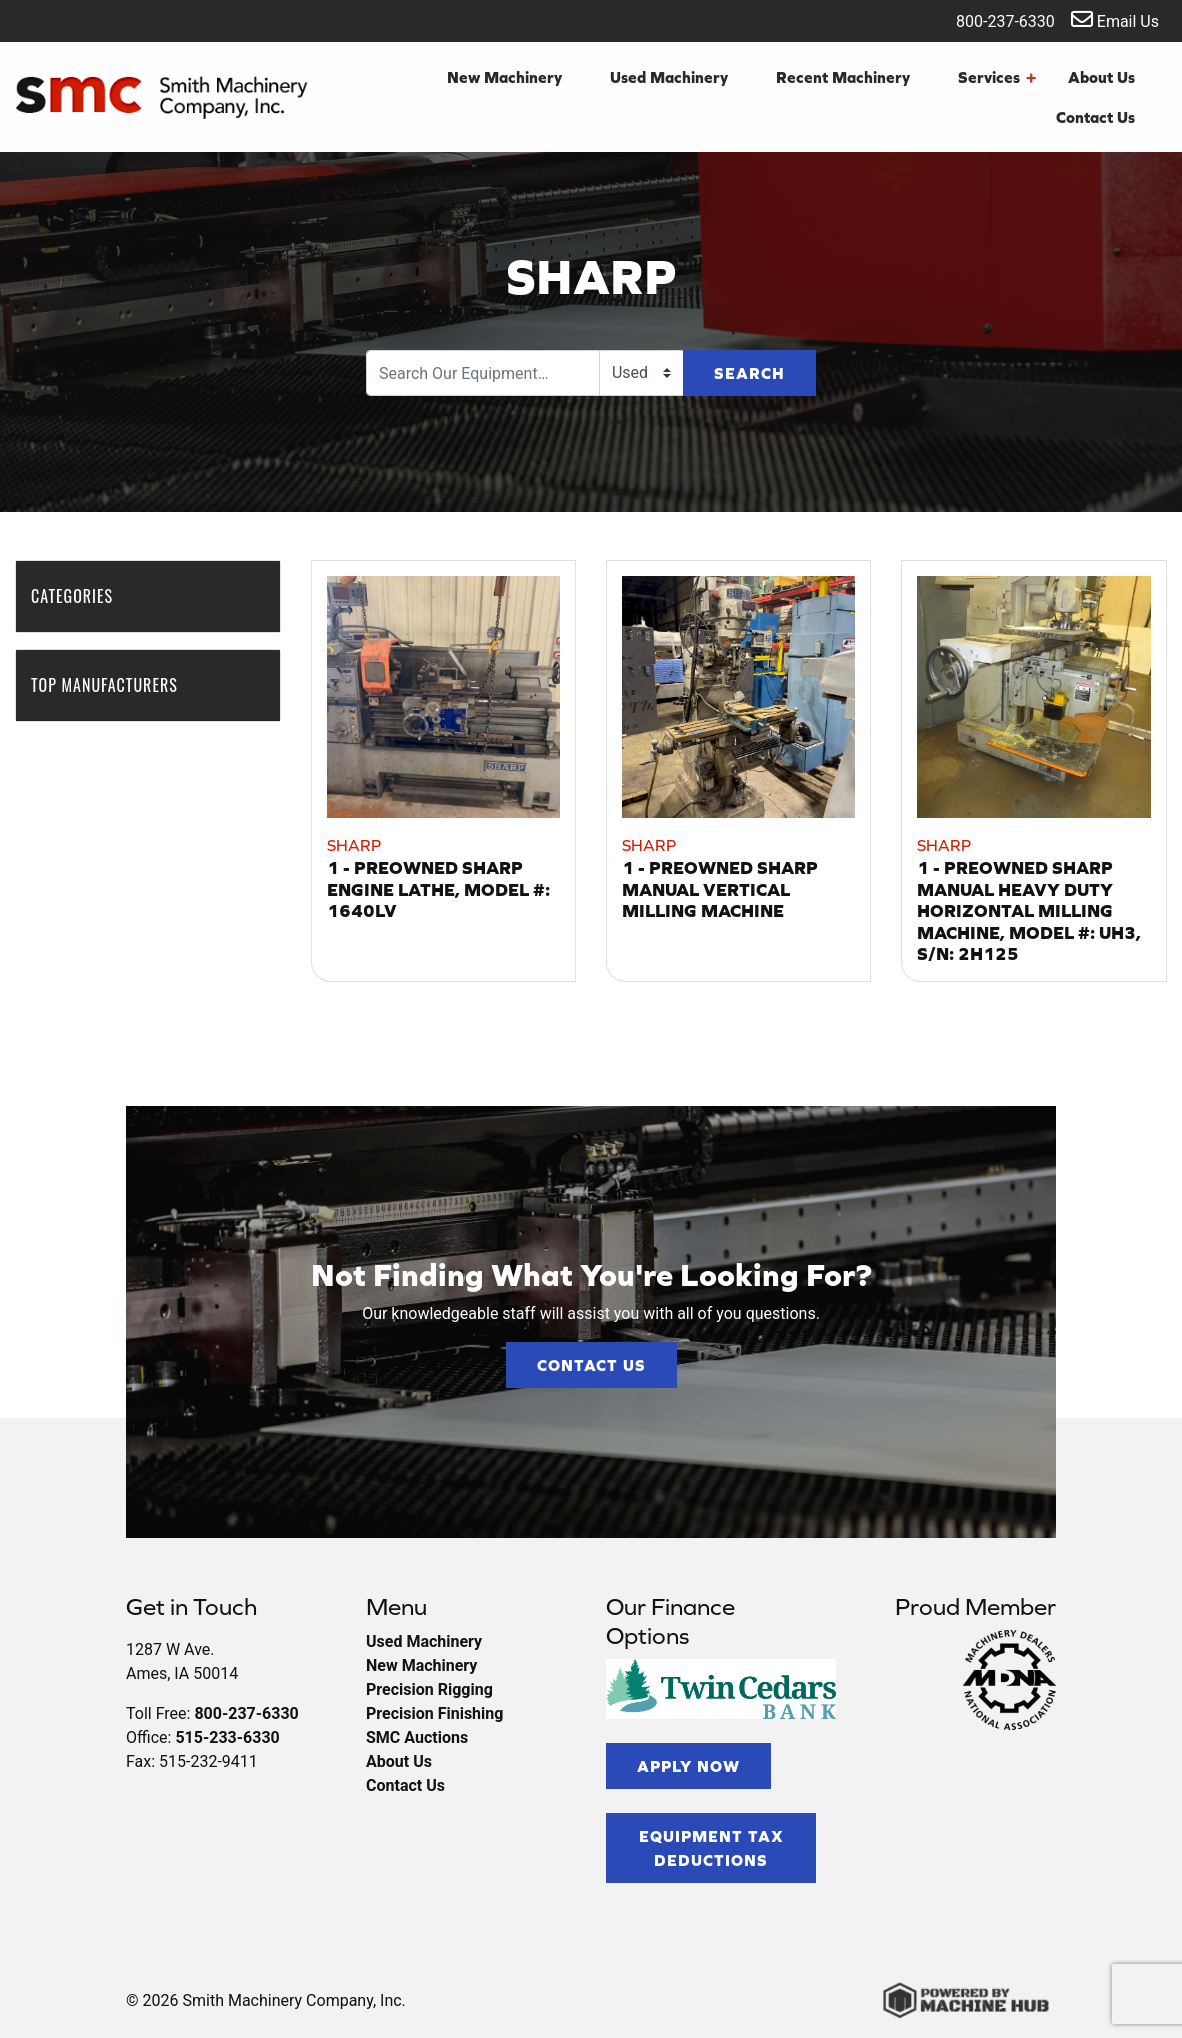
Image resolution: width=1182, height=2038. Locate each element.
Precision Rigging (429, 1689)
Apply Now (688, 1766)
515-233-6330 (227, 1737)
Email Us (1115, 19)
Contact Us (1095, 117)
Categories (82, 596)
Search (749, 373)
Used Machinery (669, 77)
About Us (1101, 77)
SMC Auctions (417, 1737)
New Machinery (504, 77)
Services (997, 77)
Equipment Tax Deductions (711, 1848)
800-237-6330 (992, 19)
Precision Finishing (434, 1713)
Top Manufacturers (114, 685)
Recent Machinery (843, 77)
